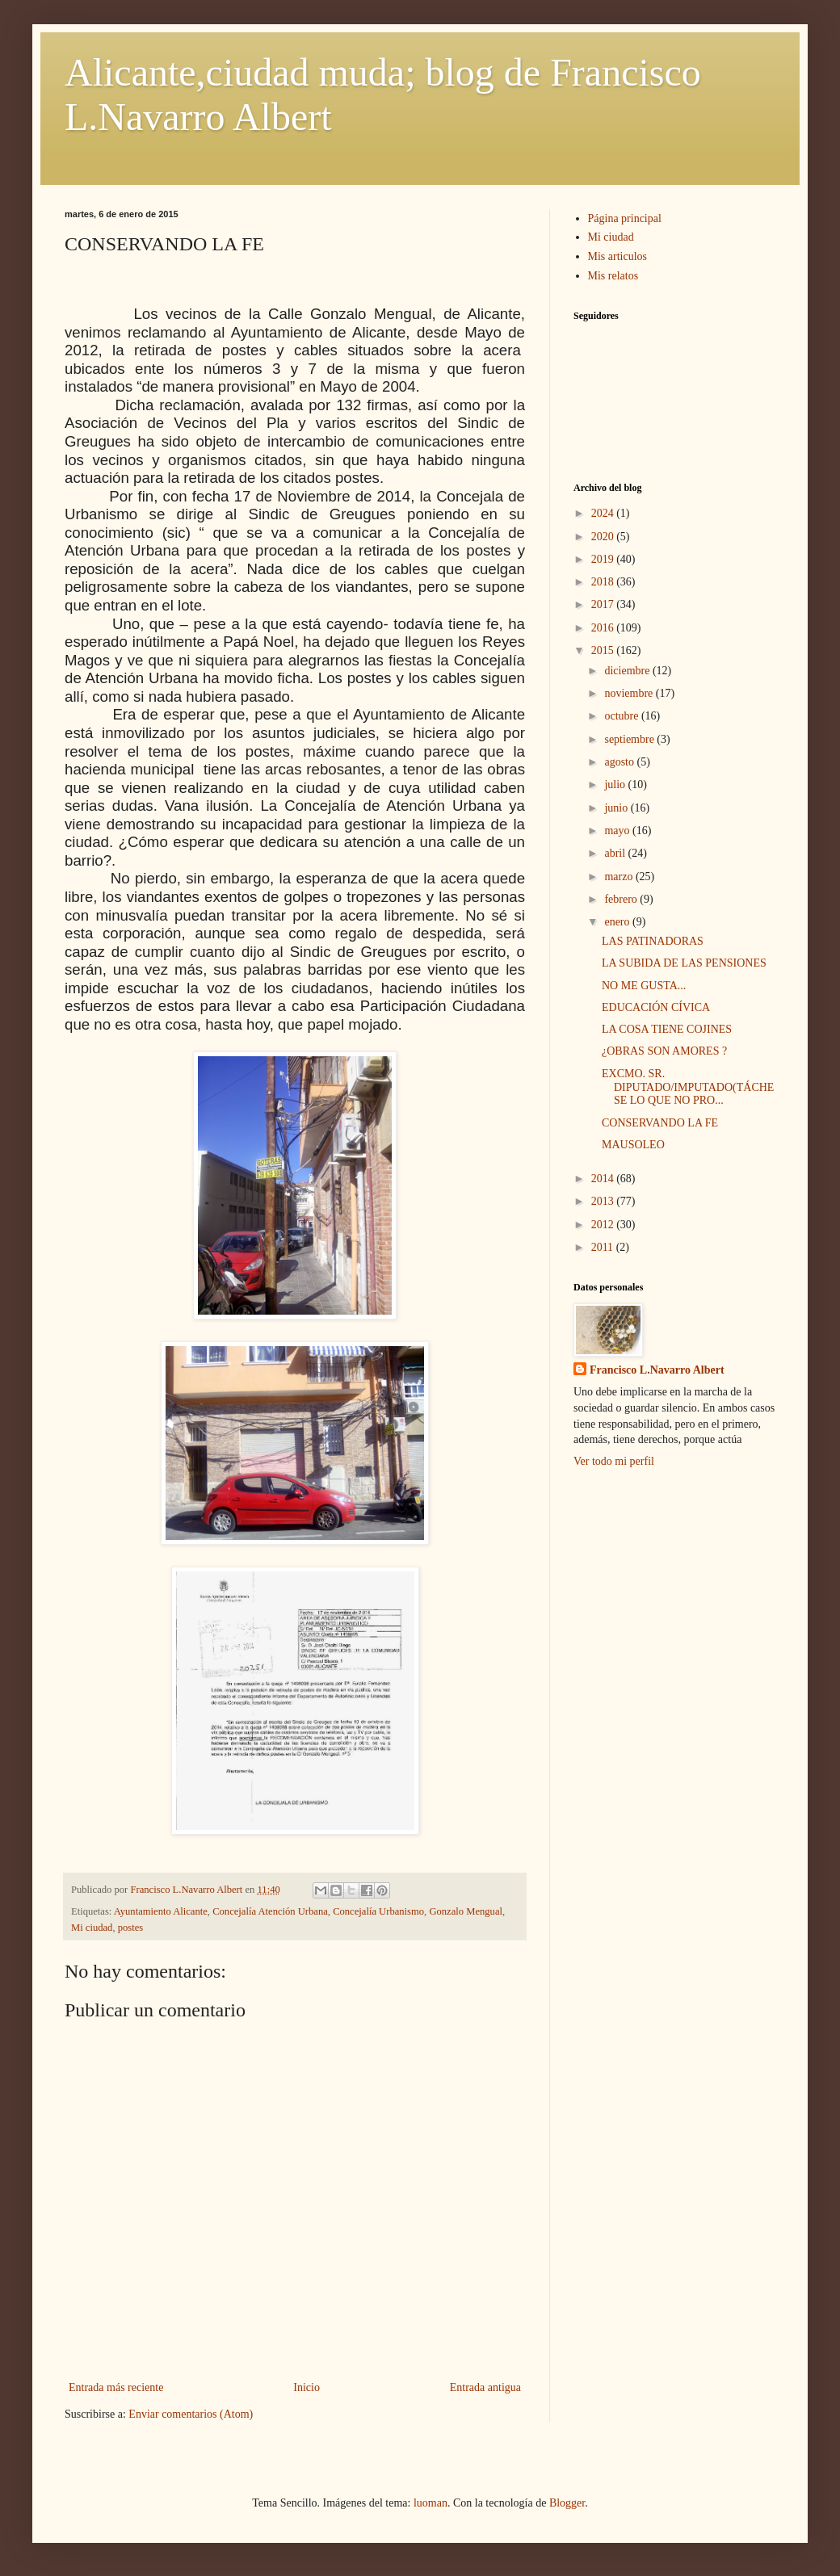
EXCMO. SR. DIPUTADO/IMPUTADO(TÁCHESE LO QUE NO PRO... (688, 1087)
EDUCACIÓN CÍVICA (656, 1007)
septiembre (630, 739)
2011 (603, 1247)
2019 (604, 559)
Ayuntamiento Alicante (161, 1911)
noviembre (629, 693)
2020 (604, 537)
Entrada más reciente (116, 2387)
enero (618, 922)
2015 (604, 650)
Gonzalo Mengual (465, 1911)
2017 (604, 604)
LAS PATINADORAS (653, 941)
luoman (430, 2503)
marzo (619, 877)
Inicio (306, 2387)
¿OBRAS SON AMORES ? (664, 1051)
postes (130, 1927)
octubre (622, 716)
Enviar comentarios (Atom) (190, 2414)
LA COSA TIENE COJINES (667, 1029)
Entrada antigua (485, 2387)
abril (616, 853)
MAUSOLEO (633, 1145)
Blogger (567, 2503)
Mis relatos (613, 276)
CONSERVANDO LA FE (660, 1123)
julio (616, 784)
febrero (622, 899)
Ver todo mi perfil (613, 1461)
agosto (620, 762)
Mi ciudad (91, 1927)
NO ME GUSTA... (644, 986)
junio (617, 808)
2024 (604, 513)
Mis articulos (618, 256)
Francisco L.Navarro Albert (657, 1370)
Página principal (625, 218)
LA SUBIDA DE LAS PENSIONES (684, 963)
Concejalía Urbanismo (378, 1911)
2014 (604, 1179)
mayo (618, 830)
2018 (604, 582)
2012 (604, 1225)
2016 (604, 628)
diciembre (628, 671)
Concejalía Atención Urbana (270, 1911)
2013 (604, 1201)
